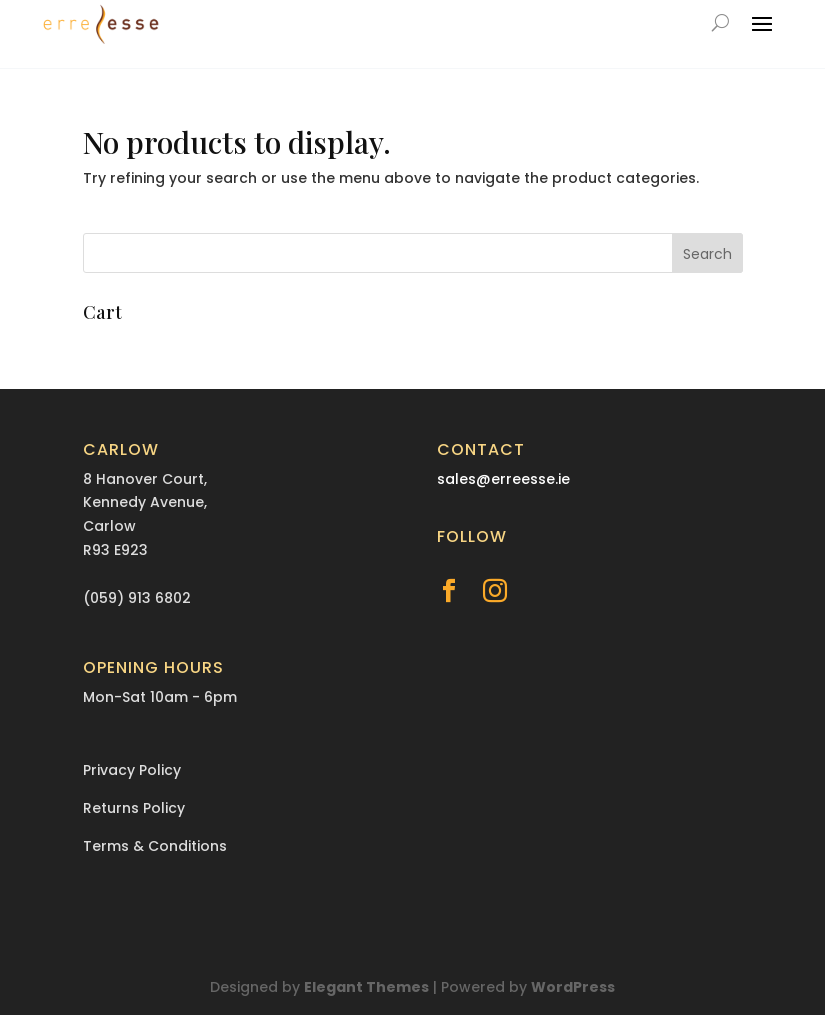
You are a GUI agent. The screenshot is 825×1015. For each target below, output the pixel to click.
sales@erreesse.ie (503, 479)
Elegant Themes (366, 987)
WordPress (573, 987)
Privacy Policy (132, 770)
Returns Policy (134, 808)
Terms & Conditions (155, 846)
